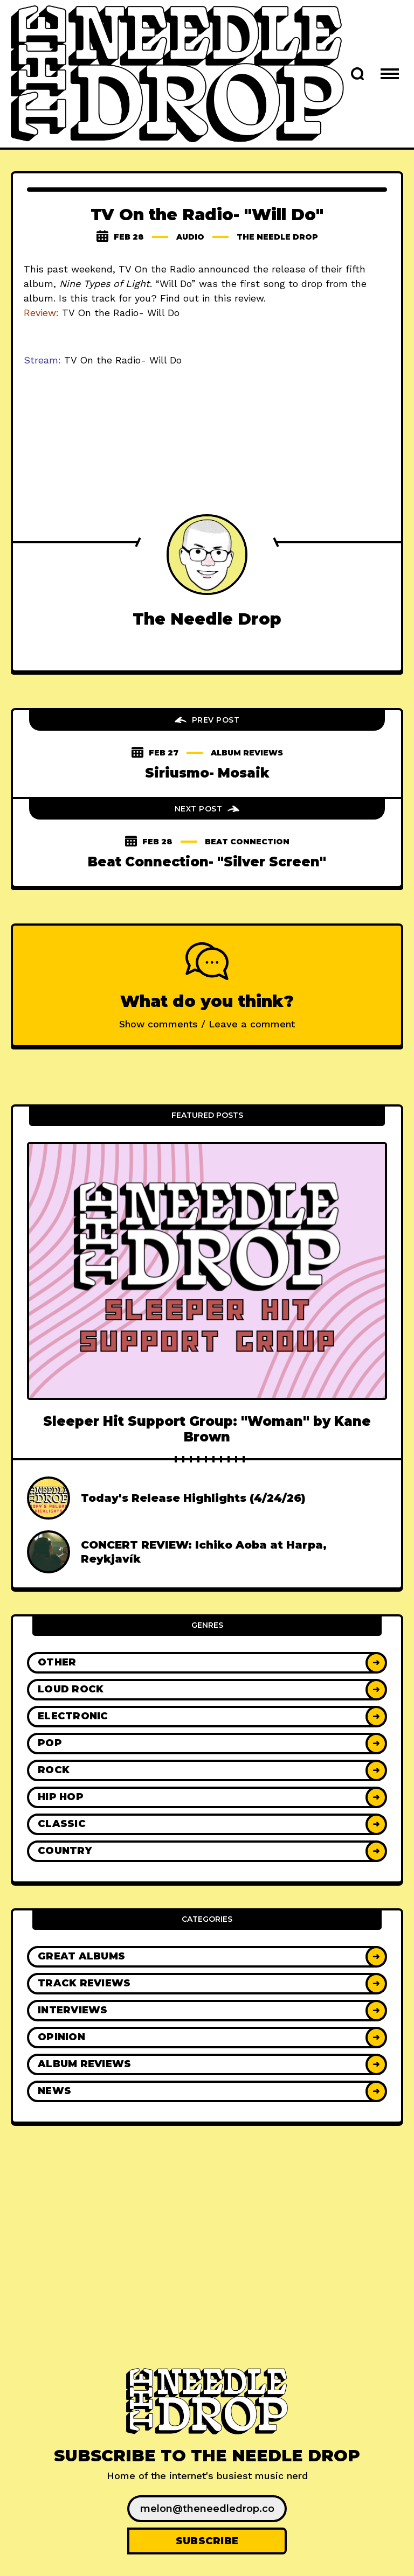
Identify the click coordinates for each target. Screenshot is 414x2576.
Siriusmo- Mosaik (207, 773)
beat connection (247, 841)
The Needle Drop (277, 237)
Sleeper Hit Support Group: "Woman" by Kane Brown (207, 1429)
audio (190, 237)
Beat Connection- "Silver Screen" (207, 862)
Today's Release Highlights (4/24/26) (193, 1498)
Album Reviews (247, 753)
